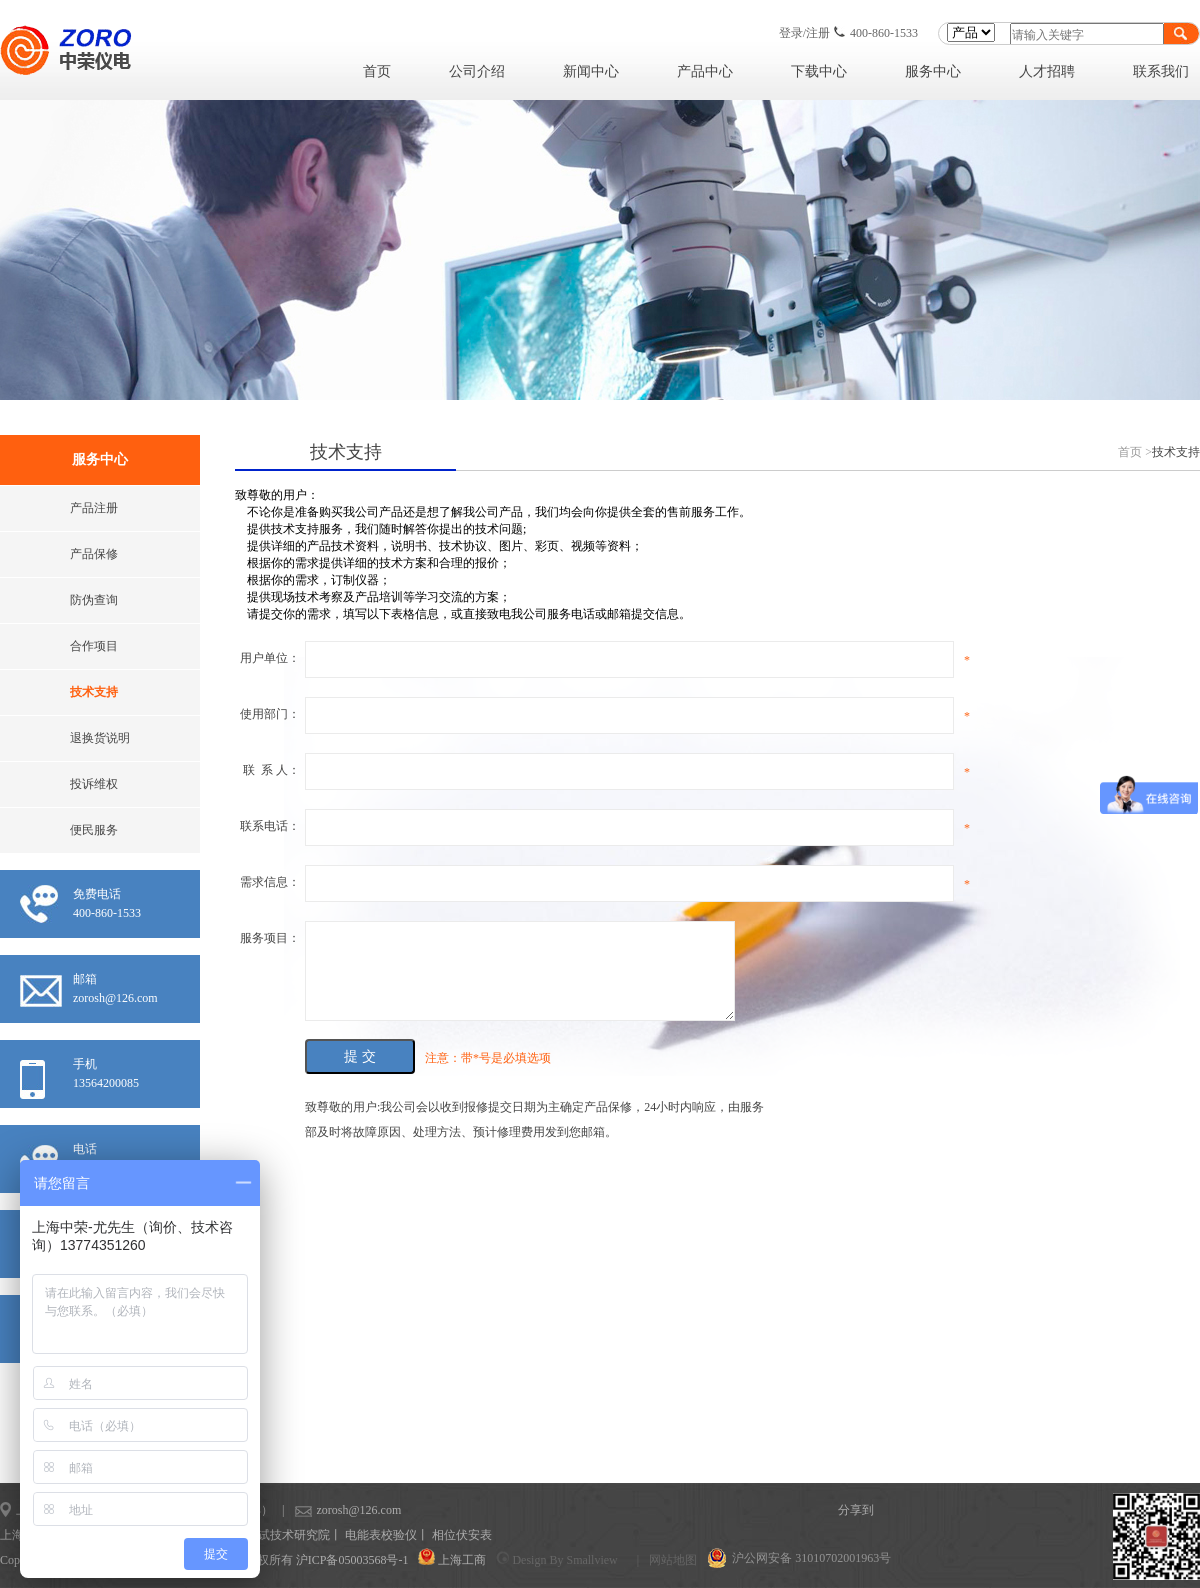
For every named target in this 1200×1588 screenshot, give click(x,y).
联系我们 (1161, 71)
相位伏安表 (462, 1535)
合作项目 (94, 646)
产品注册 (94, 508)
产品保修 (94, 554)
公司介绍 (477, 71)
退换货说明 (100, 738)
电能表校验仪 (381, 1535)
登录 (791, 33)
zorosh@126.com (327, 1510)
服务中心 (933, 71)
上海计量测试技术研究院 (264, 1535)
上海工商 (462, 1560)
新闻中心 (591, 71)
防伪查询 (94, 600)
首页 (377, 71)
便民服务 (94, 830)
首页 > (1135, 452)
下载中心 (819, 71)
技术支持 (94, 692)
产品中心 (705, 71)
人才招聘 (1047, 71)
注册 (818, 33)
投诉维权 (94, 784)
